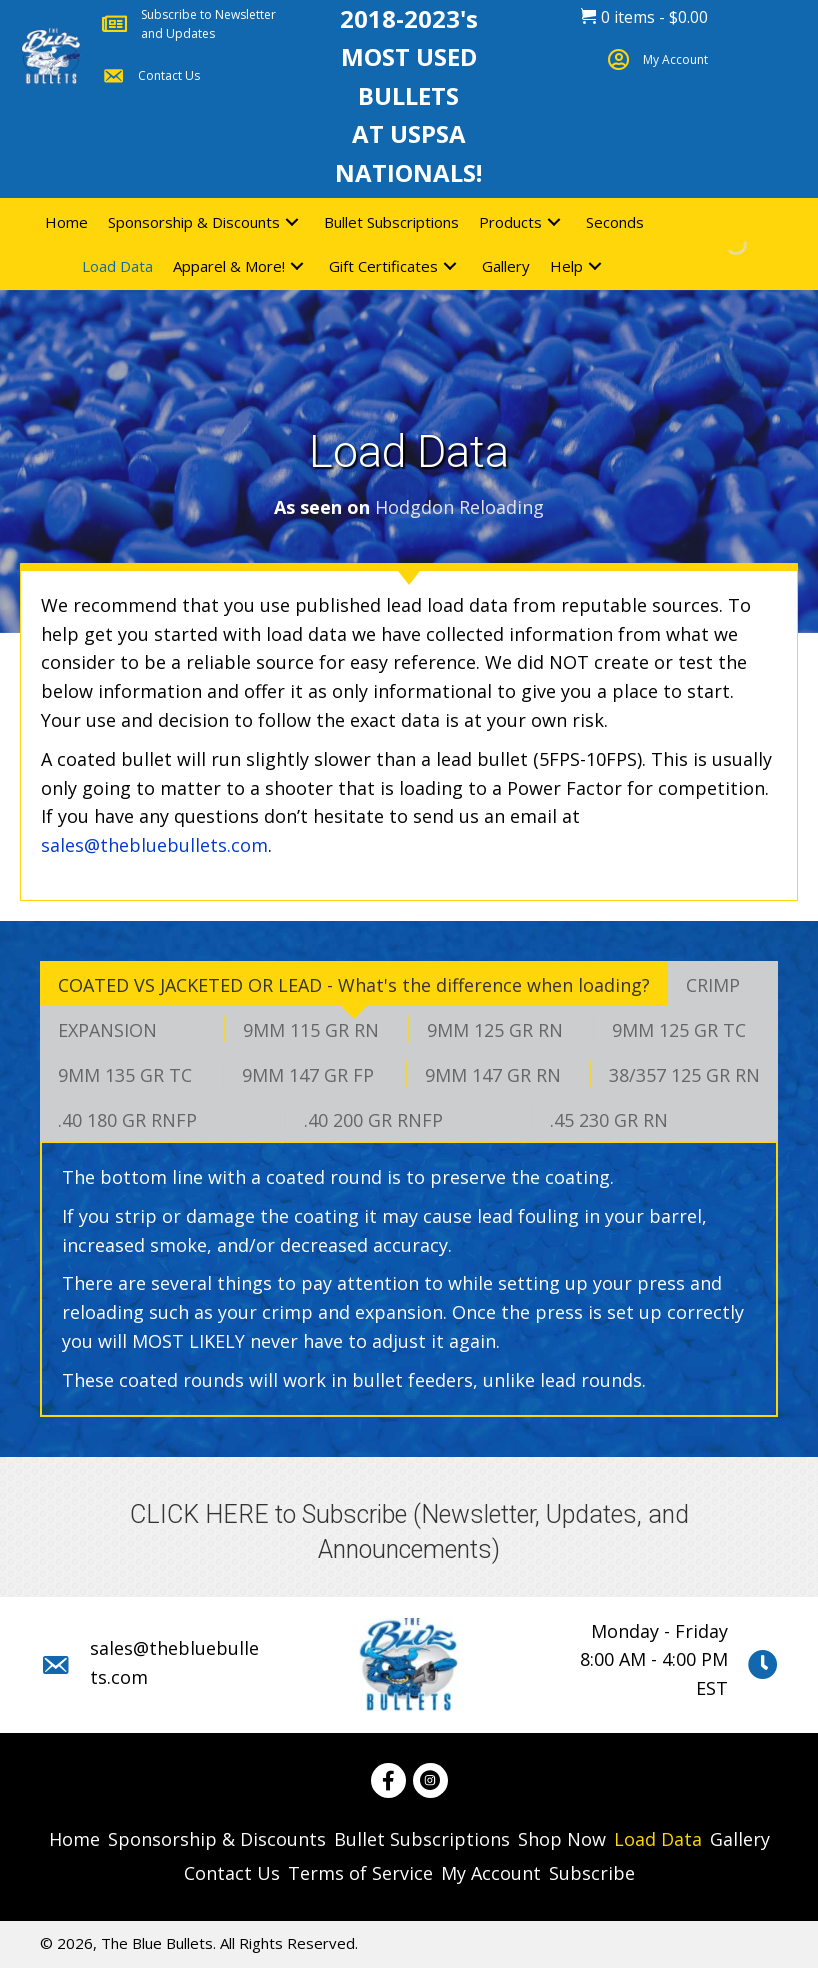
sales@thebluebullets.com (154, 845)
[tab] (354, 983)
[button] (292, 221)
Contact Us (169, 75)
